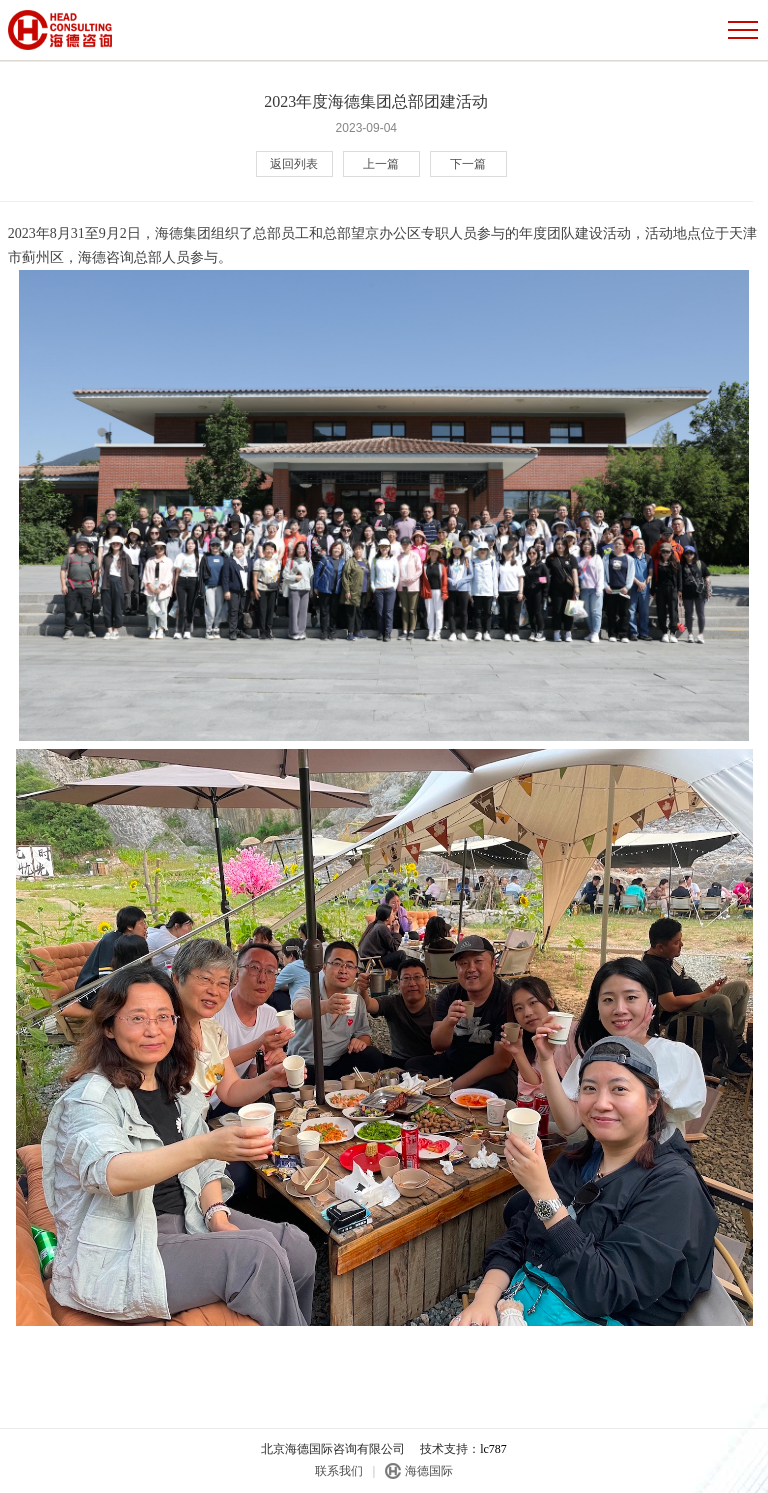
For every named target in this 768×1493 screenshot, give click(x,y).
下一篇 (468, 164)
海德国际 (429, 1471)
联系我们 (339, 1471)
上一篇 (381, 164)
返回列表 (294, 164)
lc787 (493, 1449)
